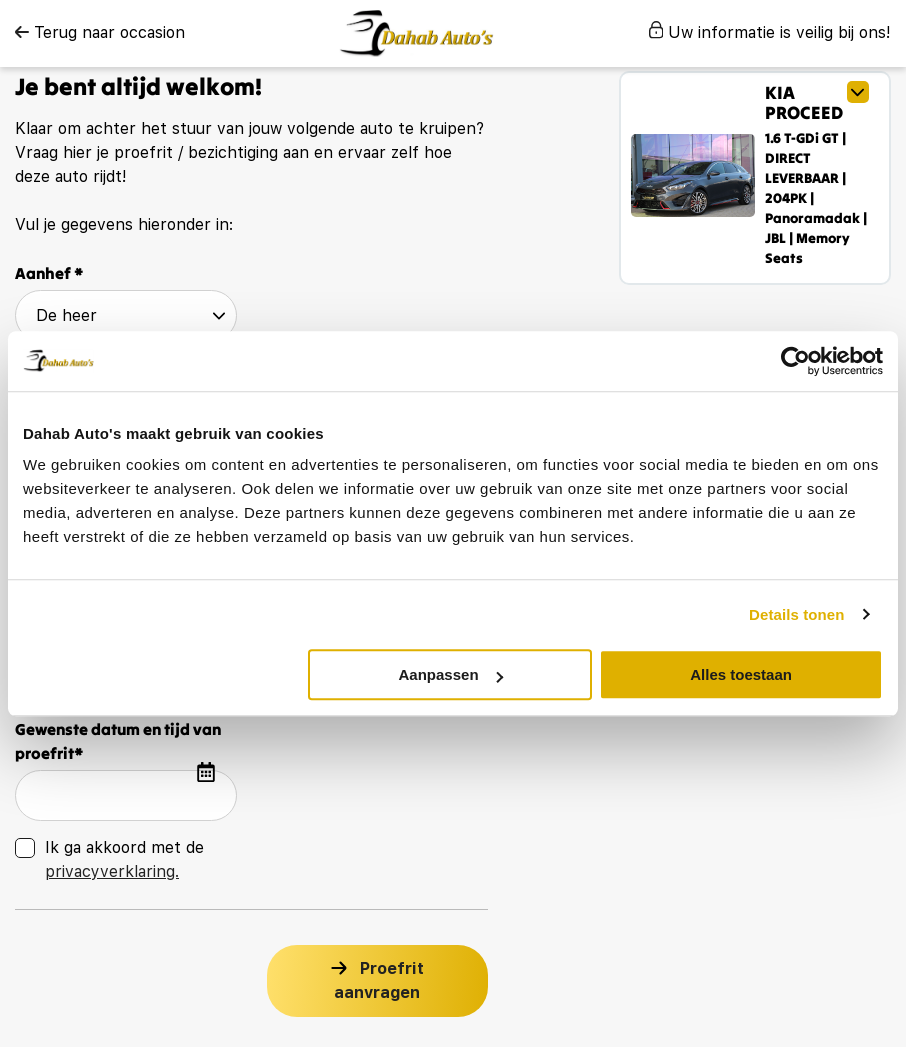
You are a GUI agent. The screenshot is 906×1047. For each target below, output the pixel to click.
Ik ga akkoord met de (124, 859)
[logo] (416, 33)
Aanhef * (49, 273)
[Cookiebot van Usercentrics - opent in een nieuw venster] (795, 361)
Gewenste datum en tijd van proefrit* (118, 741)
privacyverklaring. (112, 871)
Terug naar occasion (100, 32)
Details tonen (796, 614)
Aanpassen (451, 674)
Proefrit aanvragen (379, 980)
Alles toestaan (741, 674)
